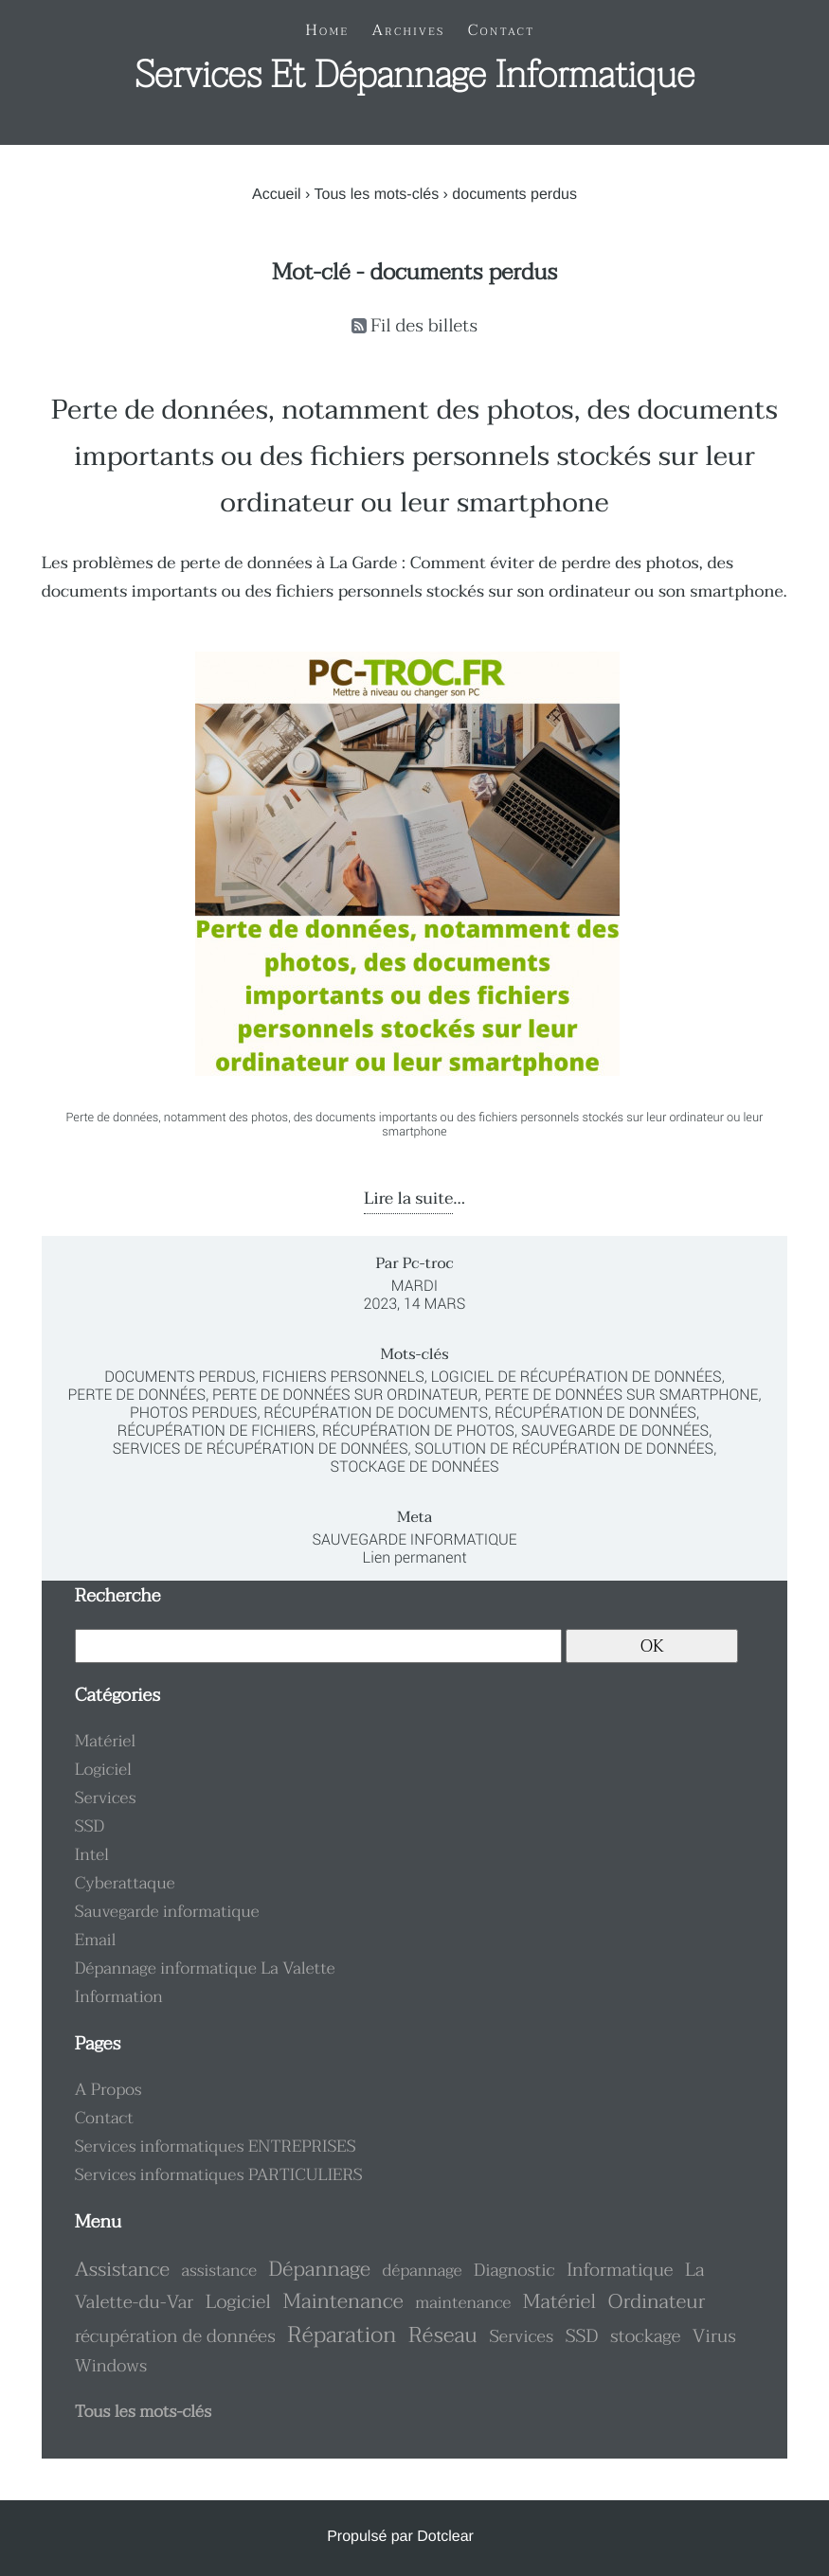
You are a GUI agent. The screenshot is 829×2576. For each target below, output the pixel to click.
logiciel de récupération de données (576, 1377)
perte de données (136, 1395)
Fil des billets (424, 326)
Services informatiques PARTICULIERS (219, 2175)
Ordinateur (657, 2302)
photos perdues (193, 1413)
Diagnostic (514, 2270)
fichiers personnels (343, 1377)
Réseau (443, 2335)
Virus (714, 2336)
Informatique (620, 2270)
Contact (104, 2118)
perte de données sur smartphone (621, 1395)
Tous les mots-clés (377, 195)
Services (105, 1798)
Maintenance (343, 2301)
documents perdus (179, 1377)
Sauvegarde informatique (414, 1539)
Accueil (276, 195)
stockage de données (414, 1467)
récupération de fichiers (216, 1431)
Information (119, 1997)
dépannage (421, 2271)
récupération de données (595, 1413)
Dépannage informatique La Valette (205, 1969)
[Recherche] (318, 1646)
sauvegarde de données (615, 1431)
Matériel (105, 1741)
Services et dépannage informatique (414, 76)
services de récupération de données (260, 1449)
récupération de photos (418, 1431)
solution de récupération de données (564, 1449)
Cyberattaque (125, 1883)
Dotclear (445, 2537)
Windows (111, 2366)
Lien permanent (414, 1557)
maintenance (463, 2303)
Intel (92, 1855)
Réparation (341, 2335)
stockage (645, 2336)
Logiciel (103, 1770)
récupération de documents (375, 1413)
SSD (90, 1827)
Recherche (118, 1596)
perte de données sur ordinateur (345, 1395)
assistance (219, 2271)
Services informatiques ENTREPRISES (215, 2147)
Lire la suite (408, 1199)
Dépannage (319, 2269)
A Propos (108, 2090)
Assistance (122, 2270)
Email (96, 1940)
